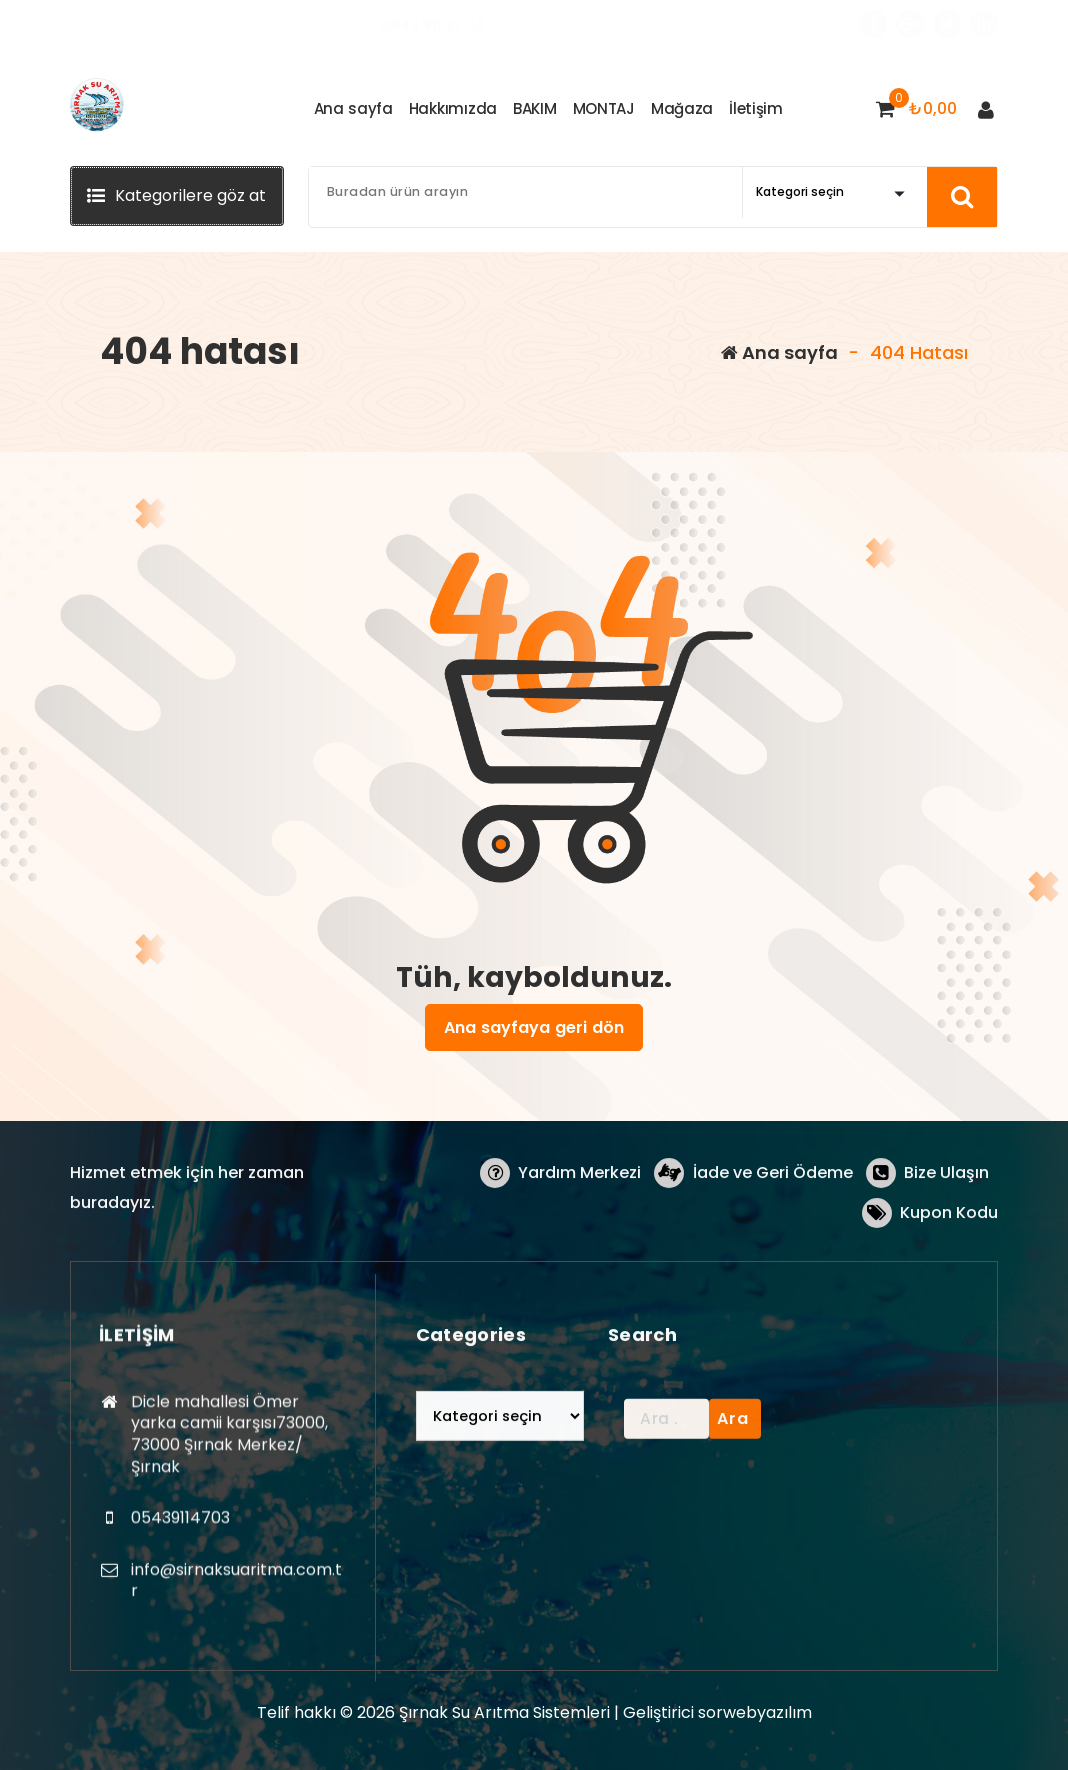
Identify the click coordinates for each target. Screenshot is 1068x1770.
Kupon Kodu (949, 1268)
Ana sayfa (779, 352)
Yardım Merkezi (584, 1228)
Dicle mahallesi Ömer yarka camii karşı (205, 25)
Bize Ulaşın (946, 1228)
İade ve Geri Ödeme (775, 1228)
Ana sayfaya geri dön (534, 1027)
